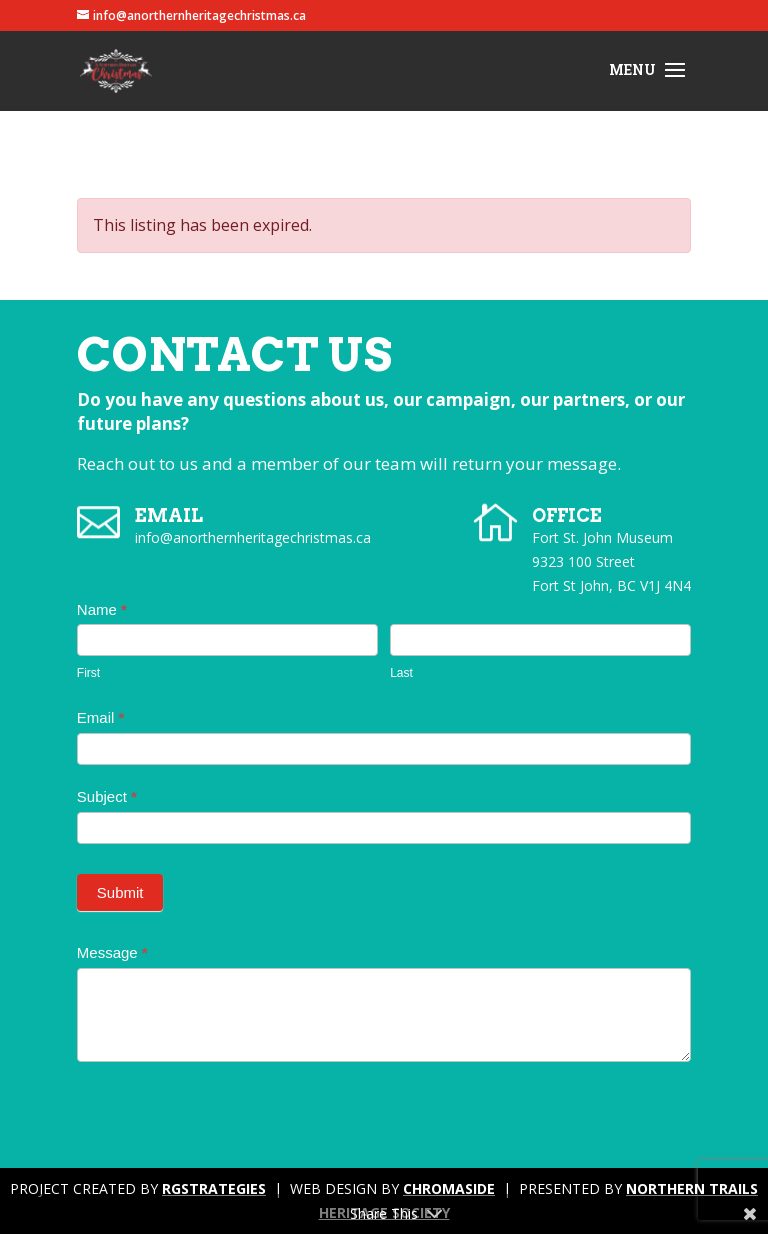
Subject (107, 796)
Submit (120, 892)
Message (112, 952)
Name (102, 609)
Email (101, 717)
